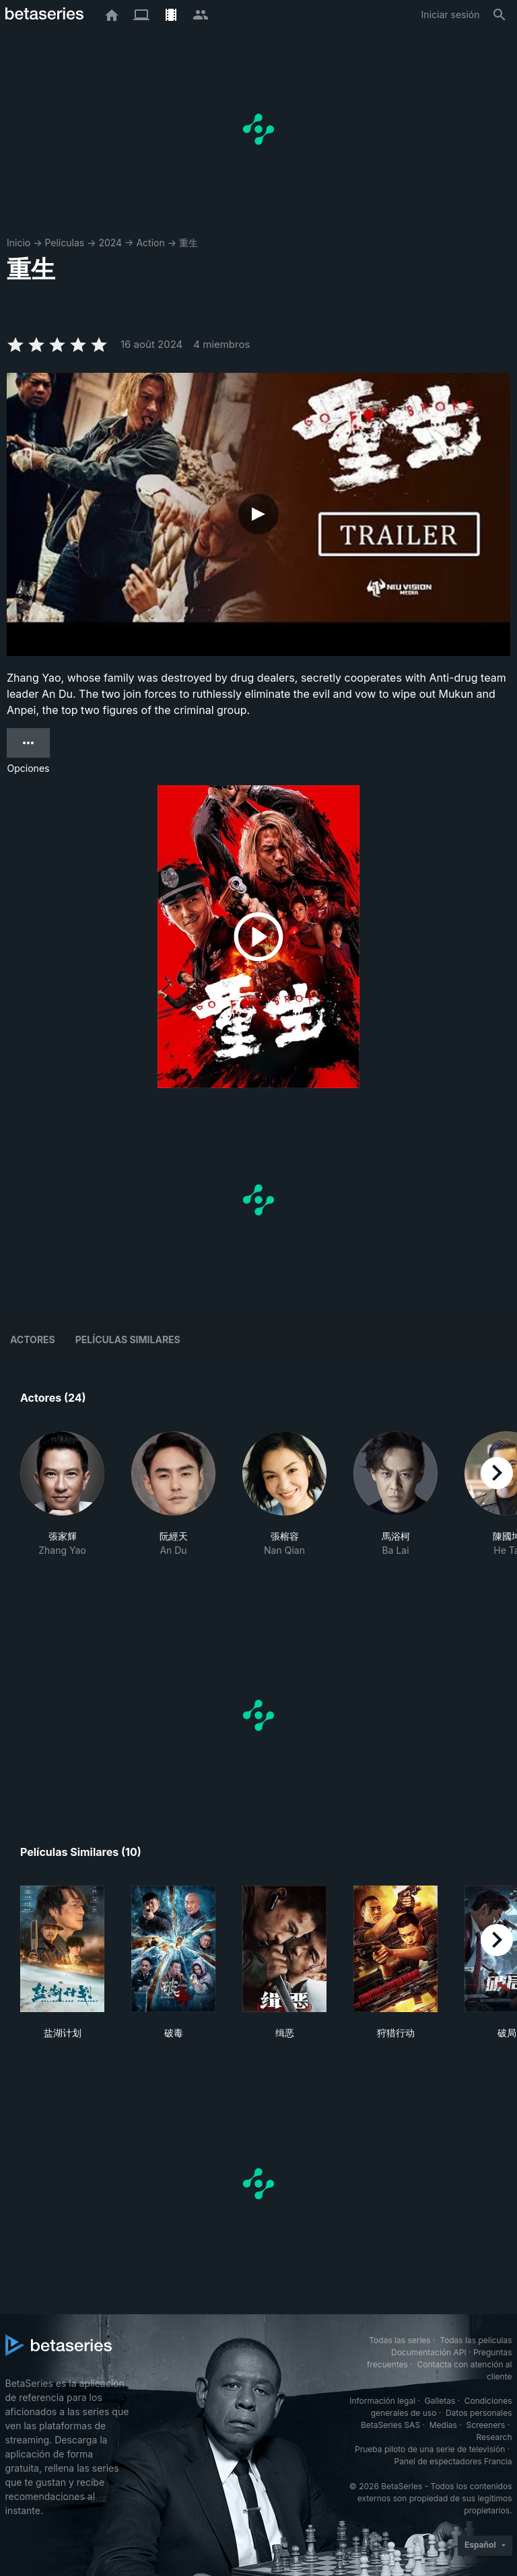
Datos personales (479, 2413)
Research (494, 2437)
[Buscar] (499, 15)
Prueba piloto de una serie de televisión (430, 2449)
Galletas (440, 2401)
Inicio (18, 242)
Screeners (485, 2425)
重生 (188, 242)
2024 (110, 242)
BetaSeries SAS (390, 2425)
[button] (62, 1508)
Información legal (382, 2401)
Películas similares (127, 1339)
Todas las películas (476, 2340)
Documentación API (429, 2352)
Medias (443, 2425)
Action (150, 242)
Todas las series (399, 2340)
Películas (64, 242)
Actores (32, 1339)
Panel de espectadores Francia (453, 2461)
